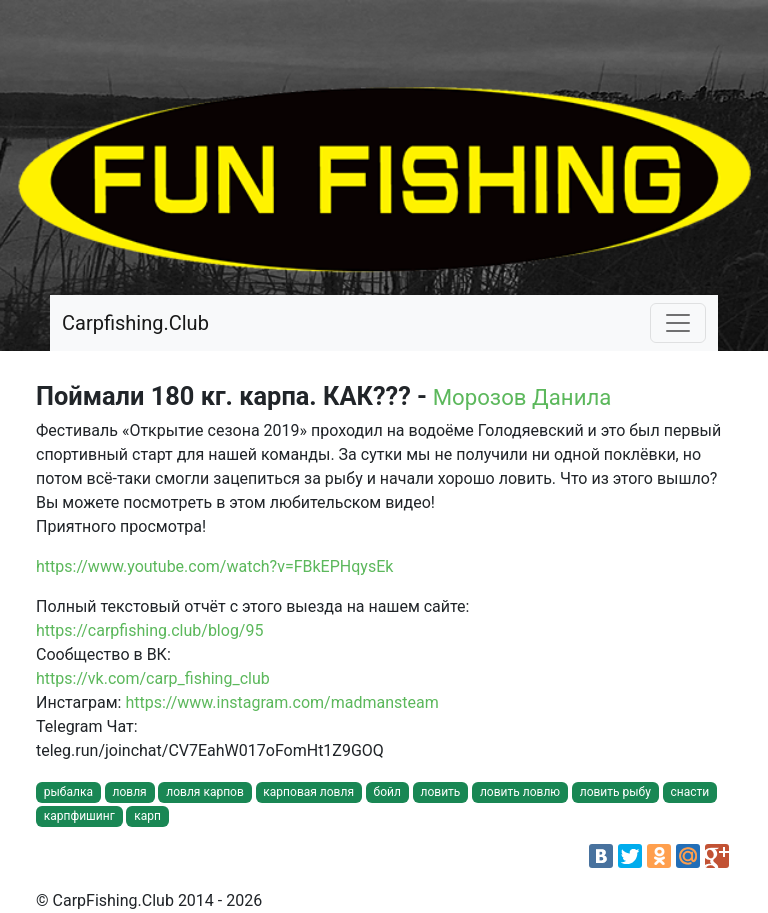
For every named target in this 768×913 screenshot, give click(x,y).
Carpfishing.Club (135, 323)
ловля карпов (205, 792)
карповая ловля (308, 792)
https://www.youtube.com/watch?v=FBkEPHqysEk (214, 566)
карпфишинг (79, 816)
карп (147, 816)
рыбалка (68, 792)
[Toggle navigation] (678, 323)
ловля (130, 792)
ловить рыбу (615, 792)
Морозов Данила (522, 397)
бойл (387, 792)
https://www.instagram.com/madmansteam (281, 702)
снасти (689, 792)
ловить (440, 792)
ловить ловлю (520, 792)
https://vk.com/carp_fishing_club (153, 678)
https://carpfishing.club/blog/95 (149, 630)
